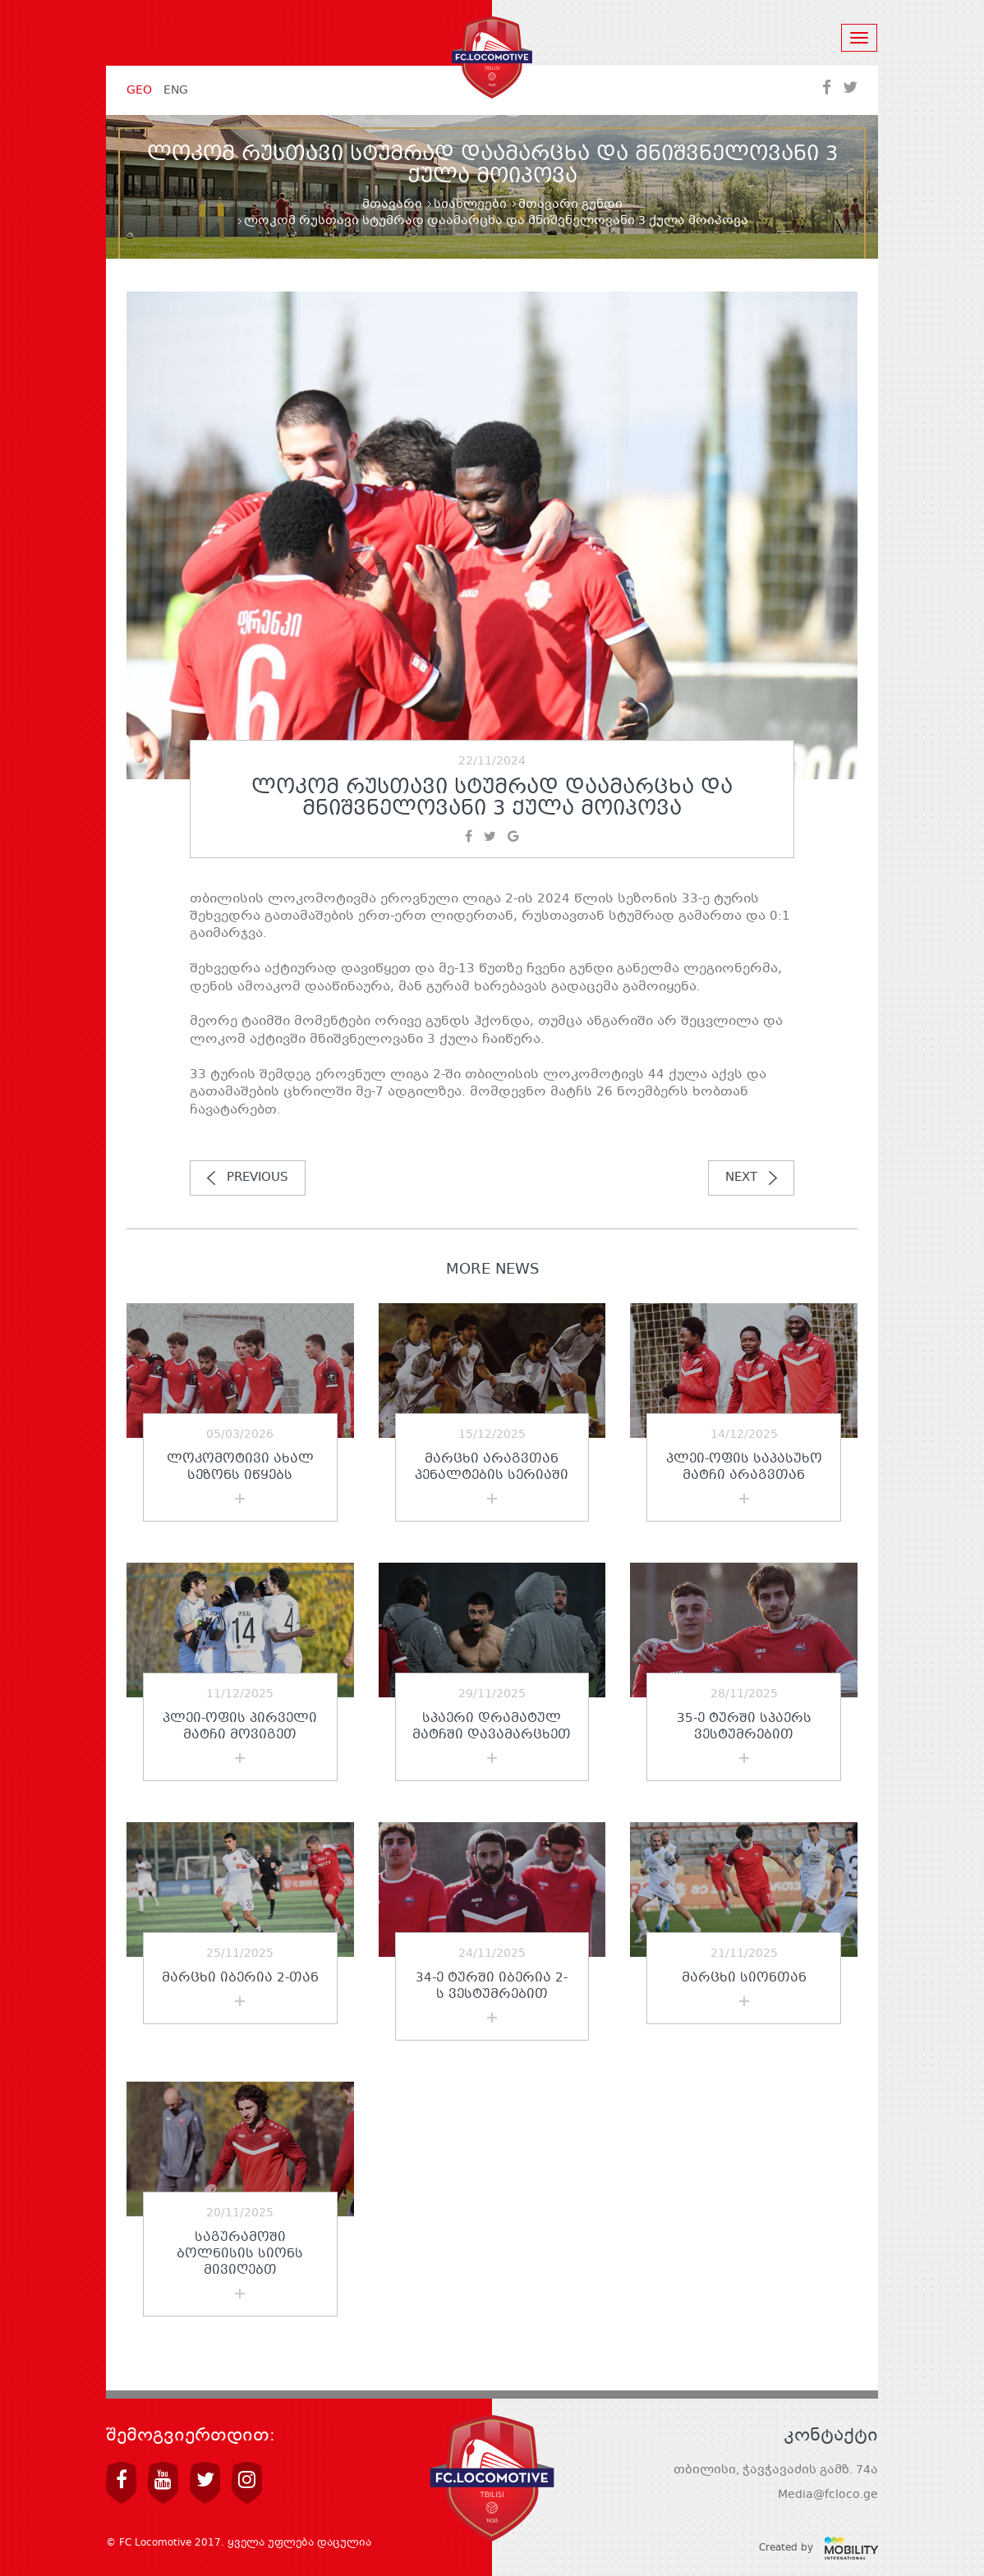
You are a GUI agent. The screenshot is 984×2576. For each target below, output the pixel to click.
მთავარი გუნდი (570, 204)
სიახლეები (470, 204)
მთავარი (392, 204)
